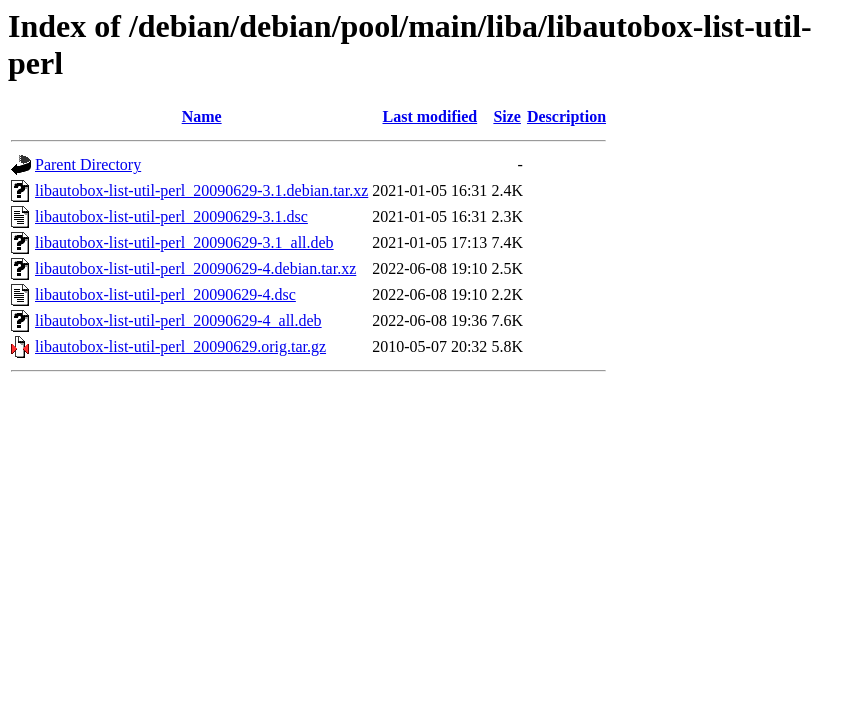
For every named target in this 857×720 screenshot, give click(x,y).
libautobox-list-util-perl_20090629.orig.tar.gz (180, 346)
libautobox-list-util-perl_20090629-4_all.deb (178, 320)
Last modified (429, 116)
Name (202, 116)
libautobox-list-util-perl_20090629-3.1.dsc (171, 216)
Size (507, 116)
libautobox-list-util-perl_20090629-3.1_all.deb (184, 242)
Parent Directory (88, 164)
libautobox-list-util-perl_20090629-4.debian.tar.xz (195, 268)
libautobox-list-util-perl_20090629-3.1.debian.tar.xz (201, 190)
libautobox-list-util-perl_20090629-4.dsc (165, 294)
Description (566, 116)
